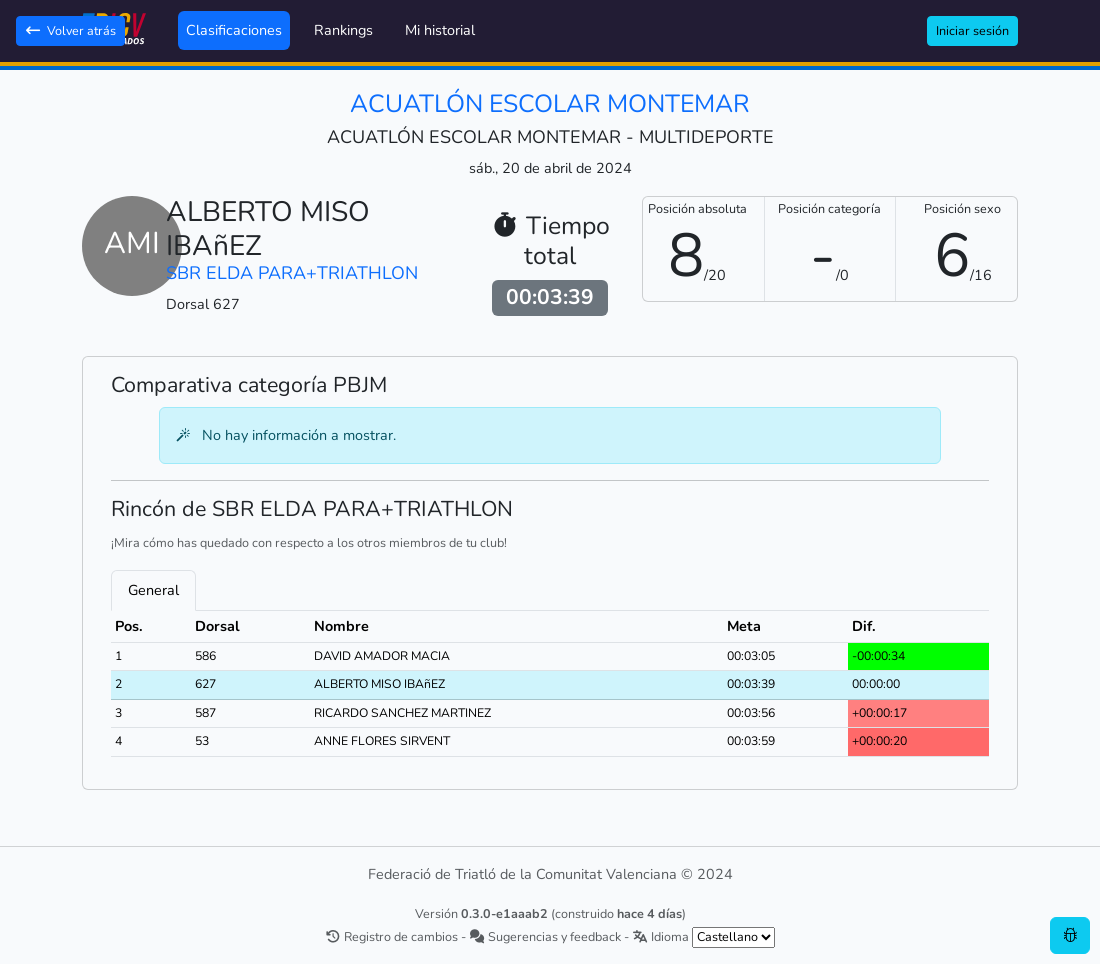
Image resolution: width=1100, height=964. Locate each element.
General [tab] (153, 590)
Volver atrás (70, 30)
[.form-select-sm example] (733, 937)
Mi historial (440, 30)
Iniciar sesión (972, 30)
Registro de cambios (391, 936)
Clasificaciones (234, 30)
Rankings (343, 30)
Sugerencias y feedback (545, 936)
